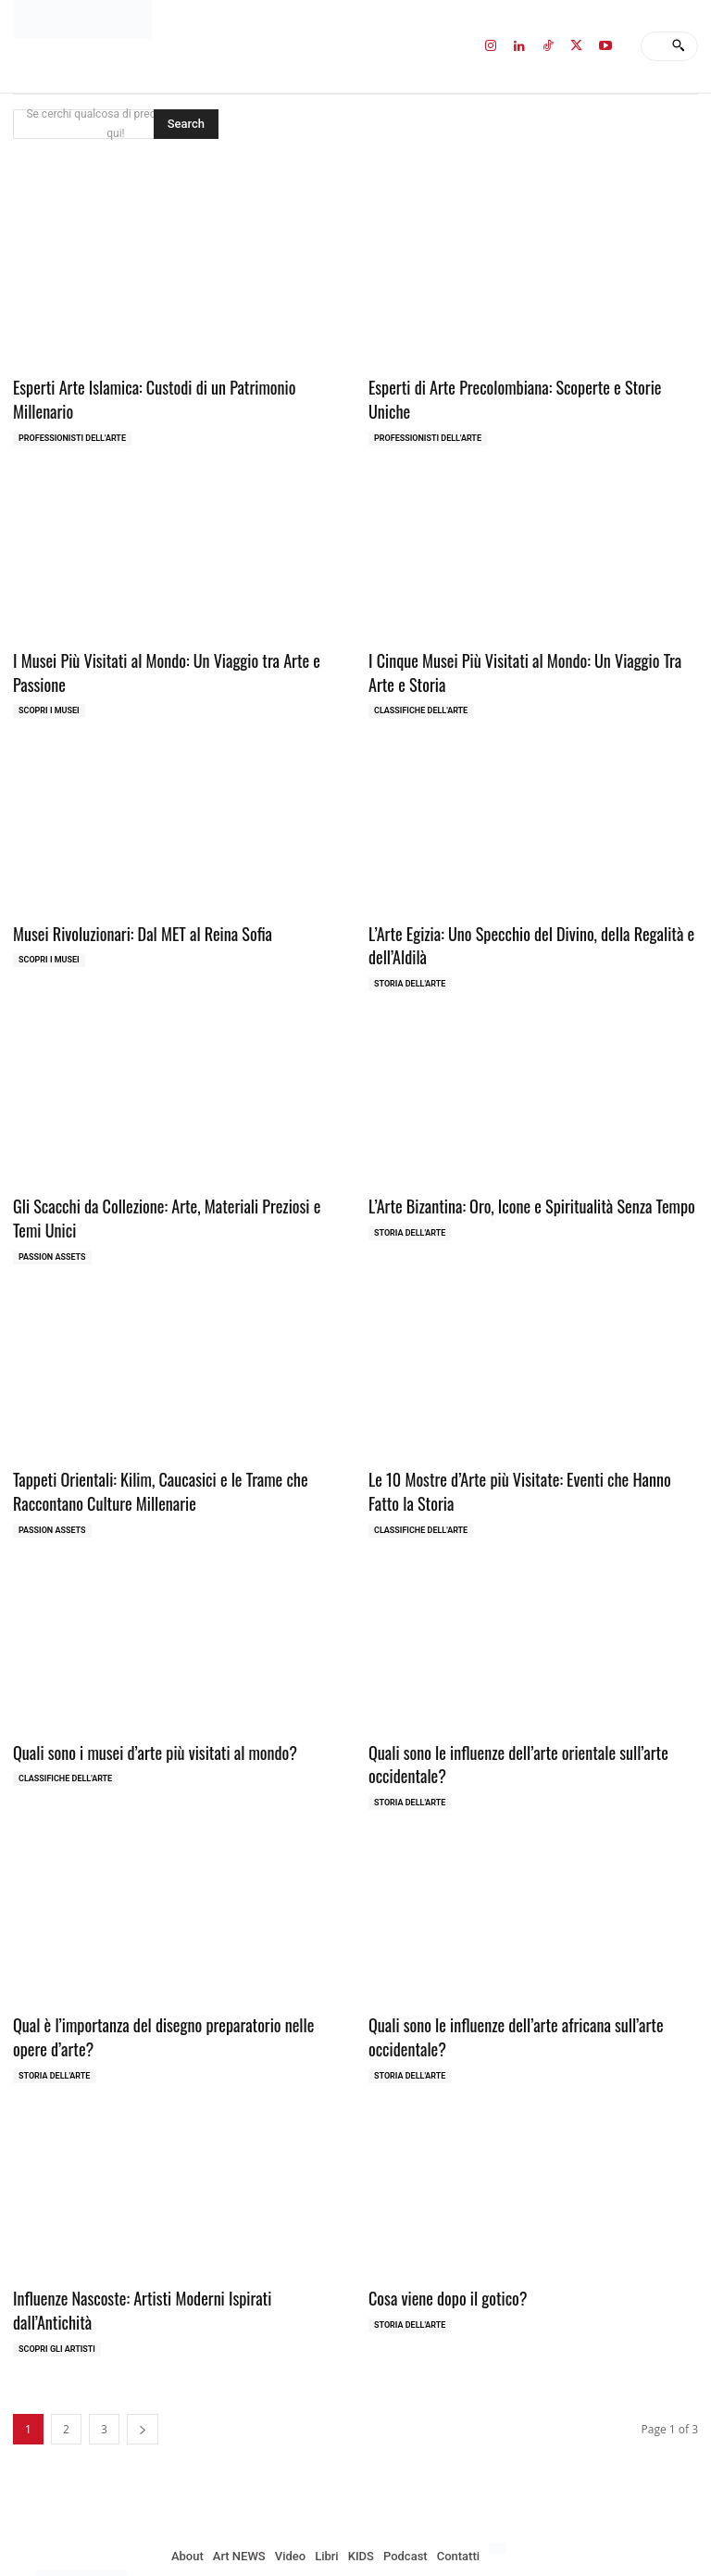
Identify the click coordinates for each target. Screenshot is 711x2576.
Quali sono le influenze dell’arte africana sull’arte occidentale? (506, 1991)
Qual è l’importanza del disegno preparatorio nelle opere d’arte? (172, 1991)
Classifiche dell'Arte (421, 681)
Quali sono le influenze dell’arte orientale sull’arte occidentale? (508, 1721)
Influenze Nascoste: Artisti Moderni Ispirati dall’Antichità (172, 2248)
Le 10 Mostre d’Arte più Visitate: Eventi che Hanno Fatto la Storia (532, 1452)
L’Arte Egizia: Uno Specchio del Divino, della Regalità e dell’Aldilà (520, 913)
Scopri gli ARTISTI (57, 2275)
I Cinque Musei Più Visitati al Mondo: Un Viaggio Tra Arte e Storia (529, 644)
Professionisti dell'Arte (72, 412)
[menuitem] (497, 2474)
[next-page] (142, 2355)
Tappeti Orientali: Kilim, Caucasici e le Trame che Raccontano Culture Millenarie (151, 1452)
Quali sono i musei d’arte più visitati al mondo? (146, 1710)
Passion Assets (52, 1220)
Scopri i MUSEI (49, 681)
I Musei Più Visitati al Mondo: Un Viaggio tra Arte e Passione (157, 644)
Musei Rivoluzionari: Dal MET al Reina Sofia (134, 902)
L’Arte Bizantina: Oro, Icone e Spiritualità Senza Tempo (521, 1171)
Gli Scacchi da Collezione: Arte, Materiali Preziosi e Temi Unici (172, 1182)
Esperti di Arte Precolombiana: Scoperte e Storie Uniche (526, 385)
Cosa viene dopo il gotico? (443, 2248)
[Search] (678, 46)
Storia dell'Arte (409, 950)
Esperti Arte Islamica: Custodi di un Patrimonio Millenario (175, 385)
